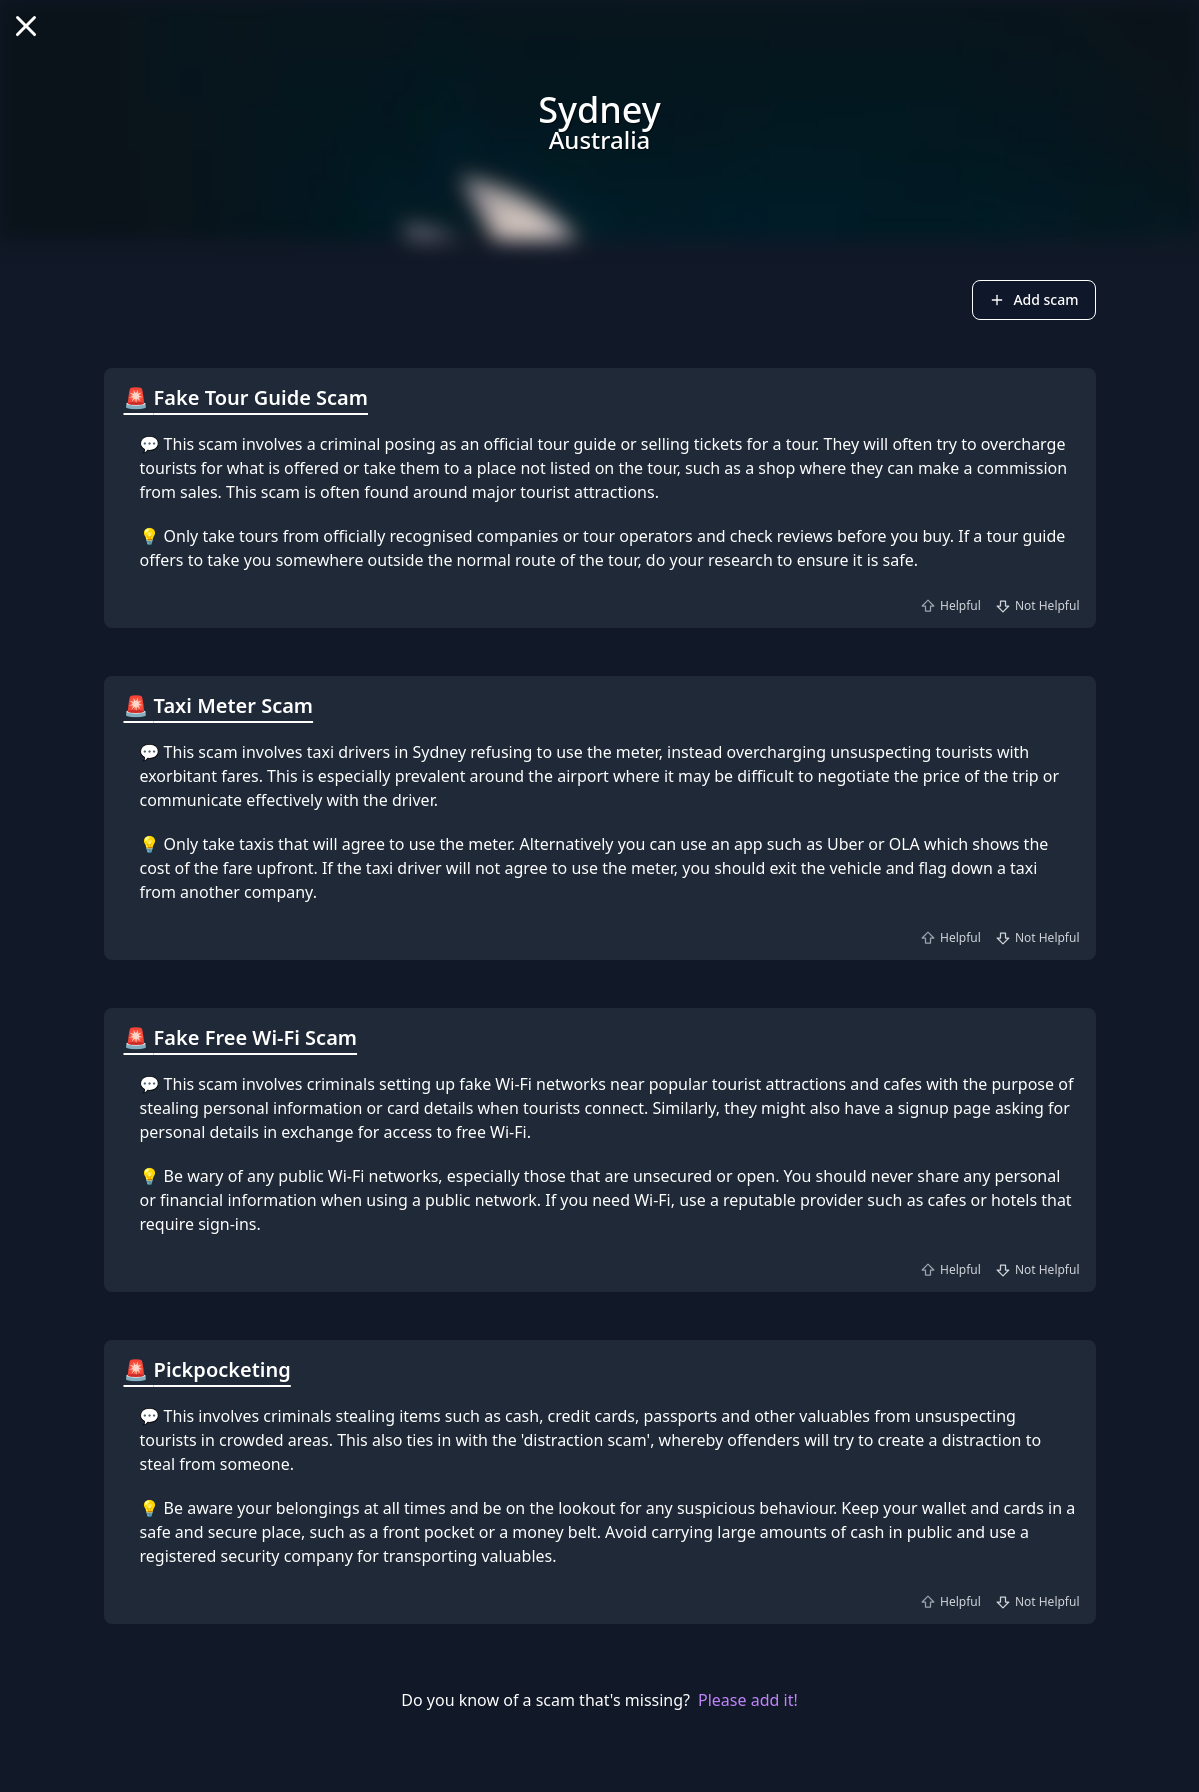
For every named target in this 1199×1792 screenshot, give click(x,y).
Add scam (1033, 299)
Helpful (949, 606)
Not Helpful (1036, 606)
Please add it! (748, 1700)
